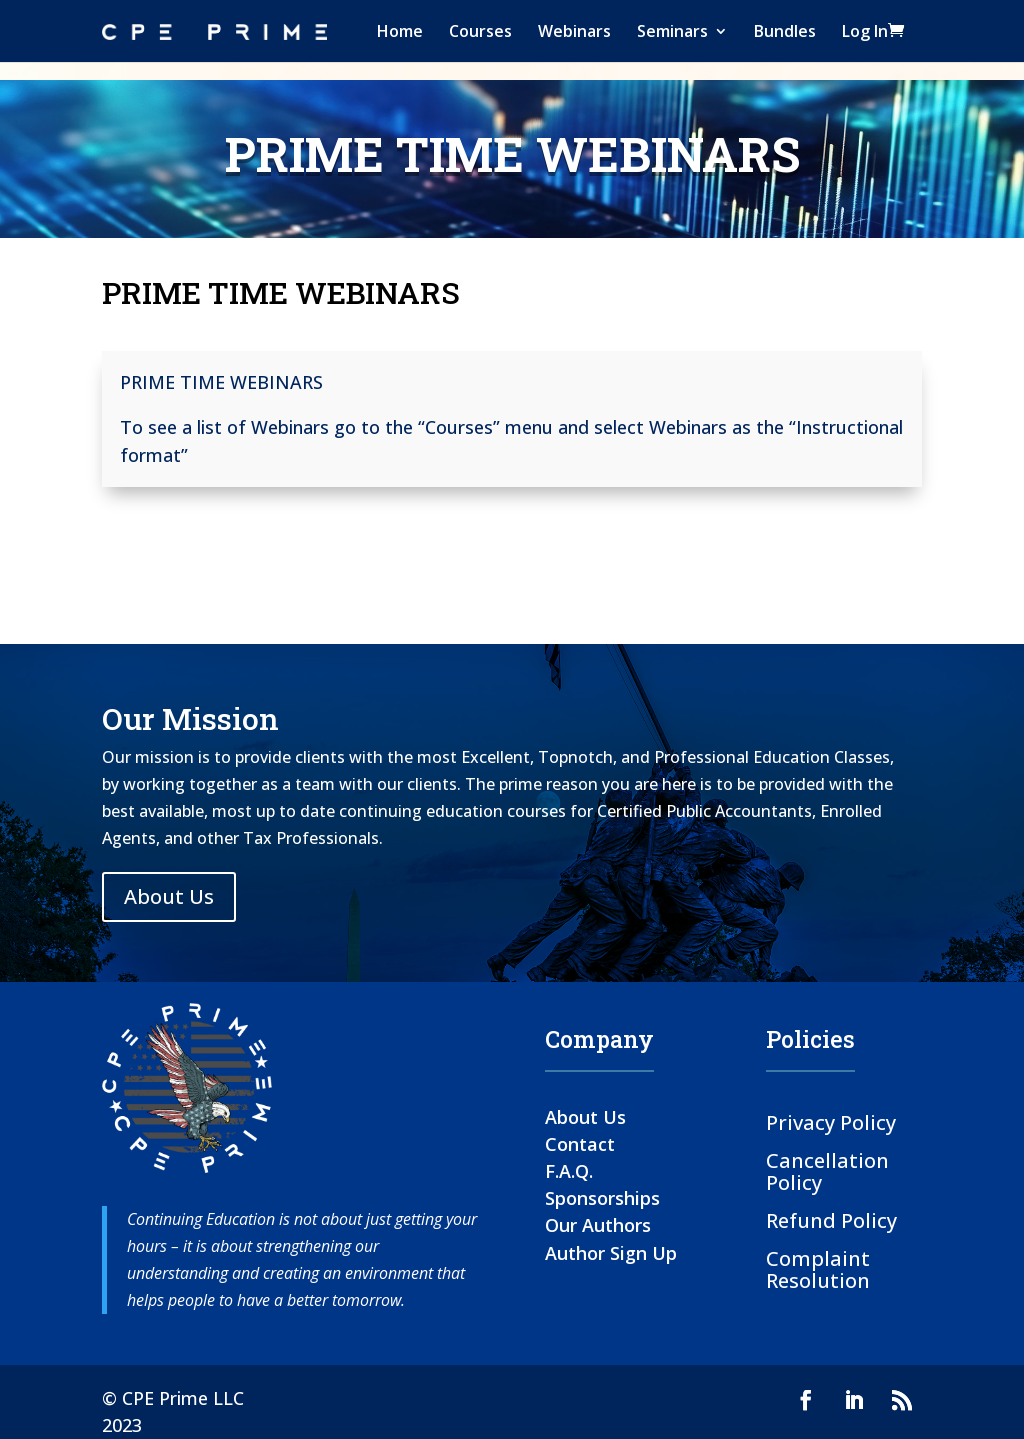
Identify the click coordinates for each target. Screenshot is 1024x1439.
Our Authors (598, 1225)
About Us (169, 896)
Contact (580, 1144)
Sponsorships (602, 1198)
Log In (865, 31)
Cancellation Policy (827, 1170)
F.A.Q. (569, 1171)
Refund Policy (831, 1219)
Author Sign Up (611, 1253)
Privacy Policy (831, 1121)
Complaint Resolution (818, 1268)
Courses (480, 31)
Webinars (574, 31)
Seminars (672, 31)
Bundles (785, 31)
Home (400, 31)
